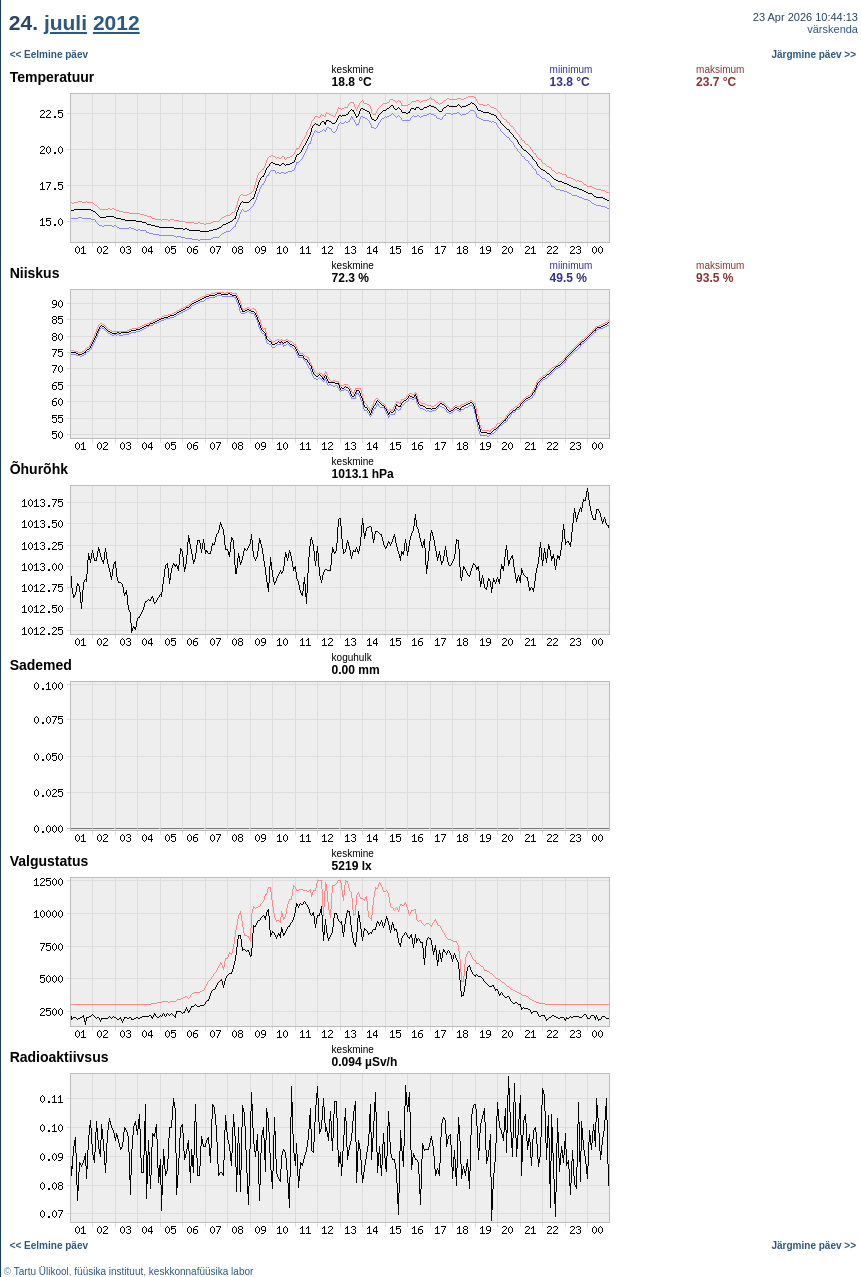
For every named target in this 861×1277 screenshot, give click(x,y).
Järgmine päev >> (814, 54)
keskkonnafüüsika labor (201, 1271)
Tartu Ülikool (41, 1271)
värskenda (832, 29)
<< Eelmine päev (49, 54)
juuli (65, 22)
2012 (116, 22)
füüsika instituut (108, 1271)
